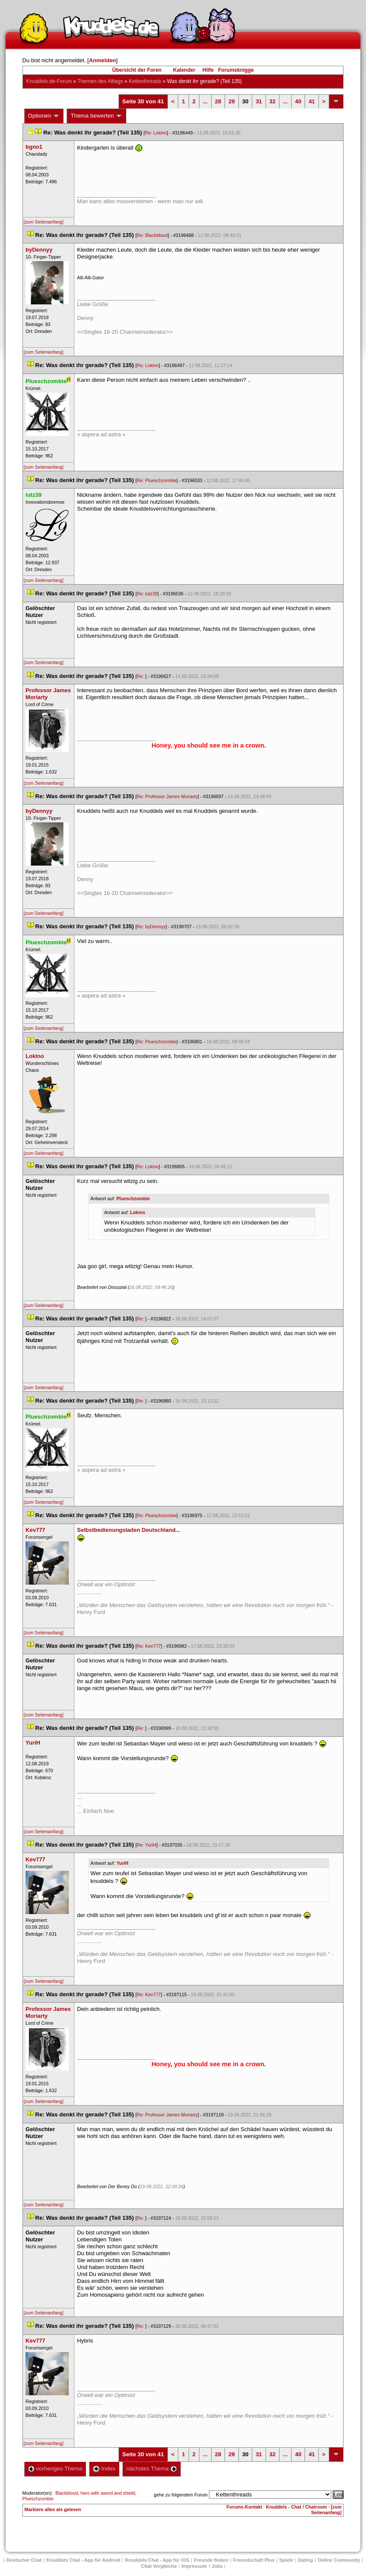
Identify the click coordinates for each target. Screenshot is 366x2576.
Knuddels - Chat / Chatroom (296, 2506)
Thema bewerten (96, 115)
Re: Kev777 (149, 1646)
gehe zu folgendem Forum (181, 2494)
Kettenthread (145, 81)
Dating (305, 2560)
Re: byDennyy (151, 926)
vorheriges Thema (55, 2468)
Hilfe (208, 70)
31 (259, 101)
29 (231, 101)
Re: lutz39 (147, 593)
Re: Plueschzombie (157, 480)
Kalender (184, 70)
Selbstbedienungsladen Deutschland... (128, 1530)
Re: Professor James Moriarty (167, 796)
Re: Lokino (156, 132)
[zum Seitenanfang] (44, 221)
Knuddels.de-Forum (49, 81)
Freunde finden (211, 2560)
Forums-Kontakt (244, 2506)
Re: (141, 676)
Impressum (194, 2566)
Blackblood (66, 2493)
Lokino (137, 1212)
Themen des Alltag (100, 81)
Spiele (286, 2560)
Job (217, 2566)
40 (298, 101)
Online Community (339, 2560)
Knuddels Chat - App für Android (83, 2560)
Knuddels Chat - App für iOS (157, 2560)
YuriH (122, 1863)
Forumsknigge (236, 70)
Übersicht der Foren (136, 70)
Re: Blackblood (152, 235)
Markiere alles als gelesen (53, 2509)
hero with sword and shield (107, 2493)
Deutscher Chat (24, 2560)
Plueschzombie (133, 1198)
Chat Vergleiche (159, 2566)
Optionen (44, 115)
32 (273, 101)
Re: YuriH (146, 1844)
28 (218, 101)
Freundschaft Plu (254, 2560)
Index (104, 2468)
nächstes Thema (151, 2468)
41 (311, 101)
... (205, 101)
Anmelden (102, 60)
